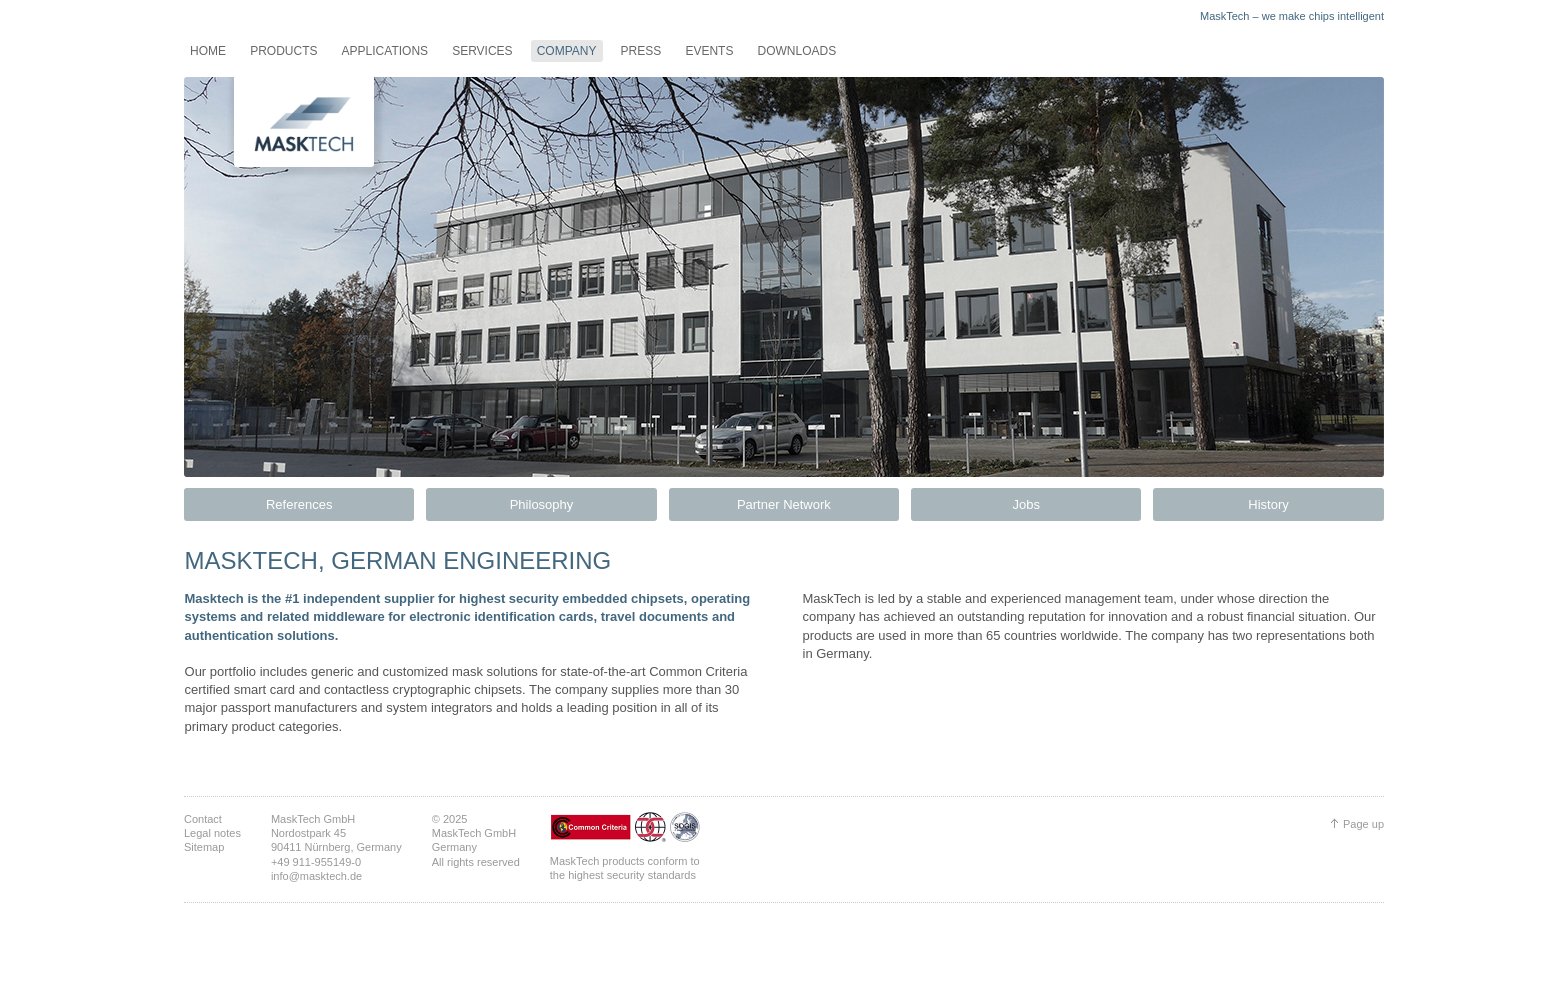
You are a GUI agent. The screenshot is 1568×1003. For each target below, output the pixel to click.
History (1268, 504)
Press (641, 51)
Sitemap (204, 847)
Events (709, 51)
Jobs (1025, 504)
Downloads (796, 51)
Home (208, 51)
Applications (385, 51)
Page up (1363, 824)
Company (567, 51)
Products (283, 51)
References (299, 504)
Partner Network (784, 504)
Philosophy (542, 504)
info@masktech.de (316, 876)
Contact (203, 819)
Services (482, 51)
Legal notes (212, 833)
